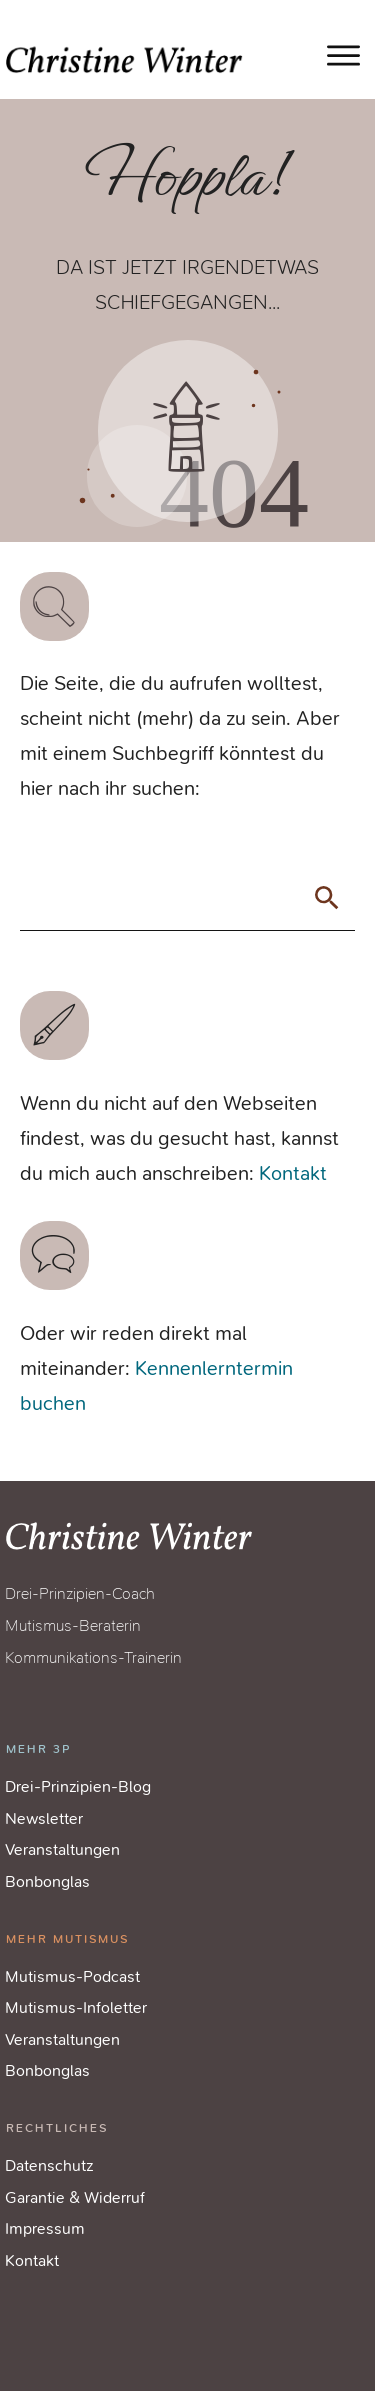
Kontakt (293, 1173)
